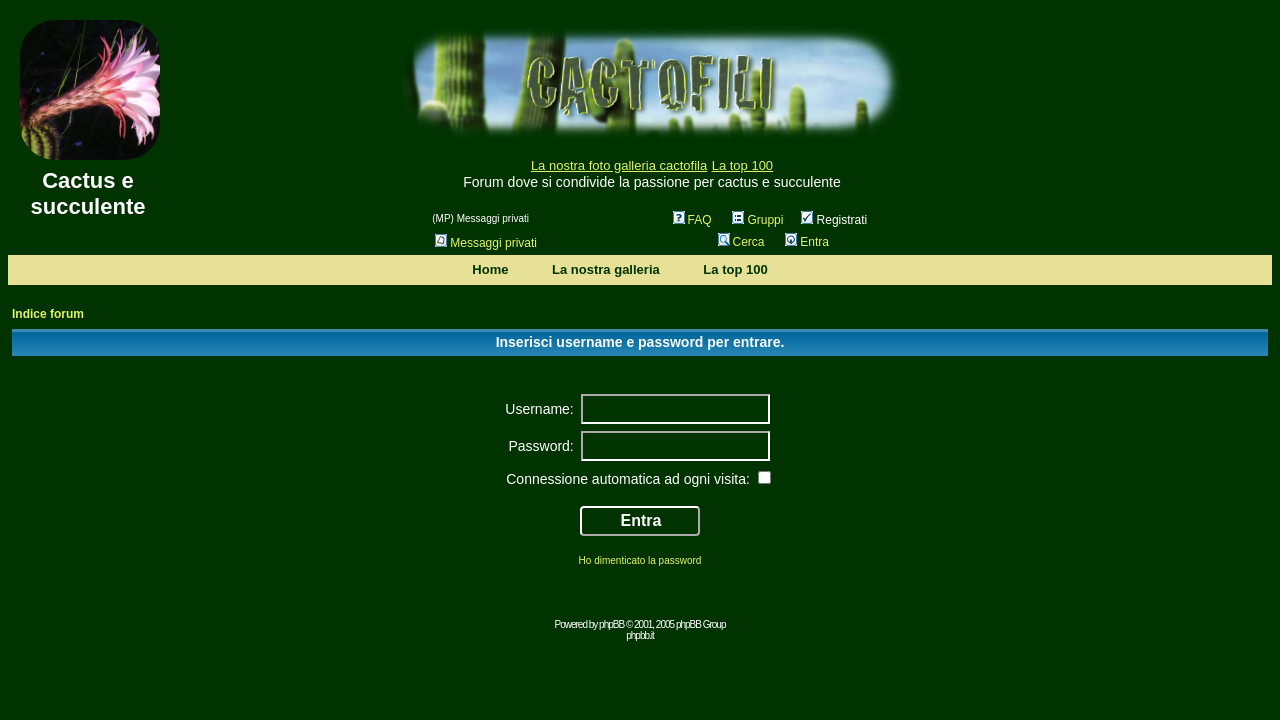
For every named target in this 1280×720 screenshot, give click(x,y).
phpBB (611, 624)
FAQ (692, 220)
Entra (807, 242)
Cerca (741, 242)
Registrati (834, 220)
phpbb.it (640, 635)
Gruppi (757, 220)
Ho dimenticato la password (640, 560)
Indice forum (48, 314)
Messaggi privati (486, 243)
